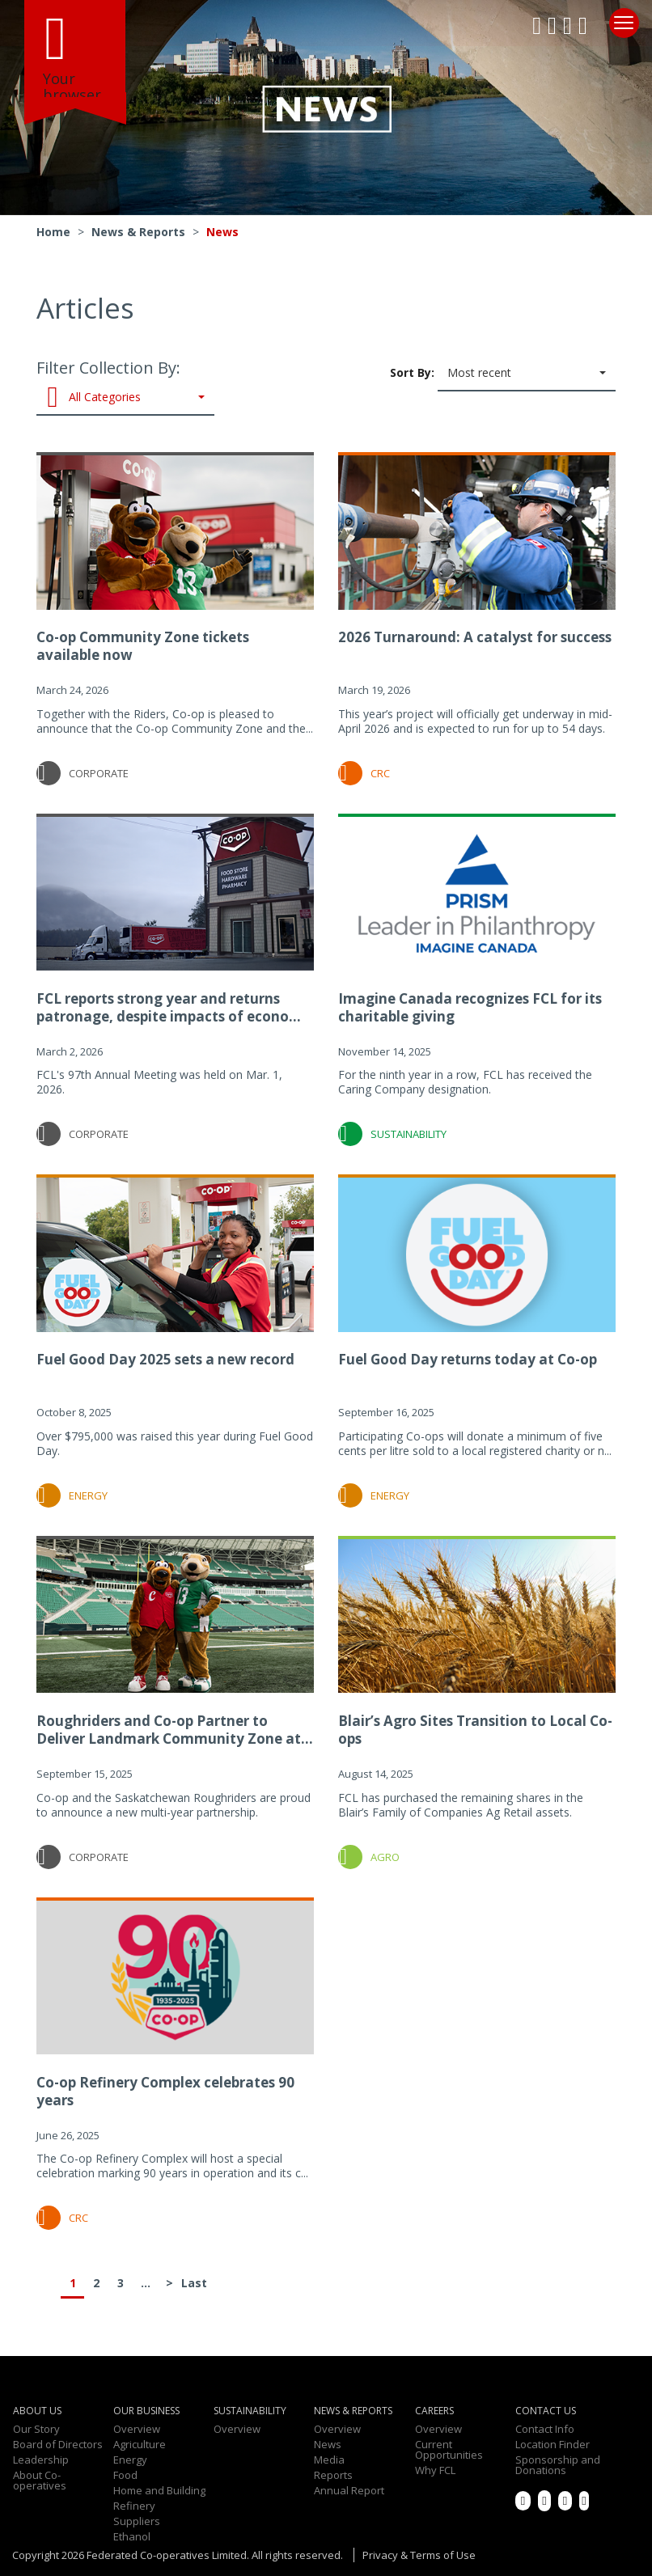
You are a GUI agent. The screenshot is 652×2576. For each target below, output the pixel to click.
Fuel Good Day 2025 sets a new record (165, 1359)
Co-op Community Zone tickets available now (142, 646)
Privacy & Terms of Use (419, 2555)
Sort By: (503, 373)
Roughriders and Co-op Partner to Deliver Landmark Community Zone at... (174, 1729)
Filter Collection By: (125, 386)
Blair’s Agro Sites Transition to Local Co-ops (475, 1729)
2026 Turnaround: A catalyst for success (475, 637)
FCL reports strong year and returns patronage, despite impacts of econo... (168, 1007)
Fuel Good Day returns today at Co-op (467, 1359)
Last (193, 2282)
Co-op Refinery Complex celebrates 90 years (165, 2091)
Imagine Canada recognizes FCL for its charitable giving (470, 1007)
